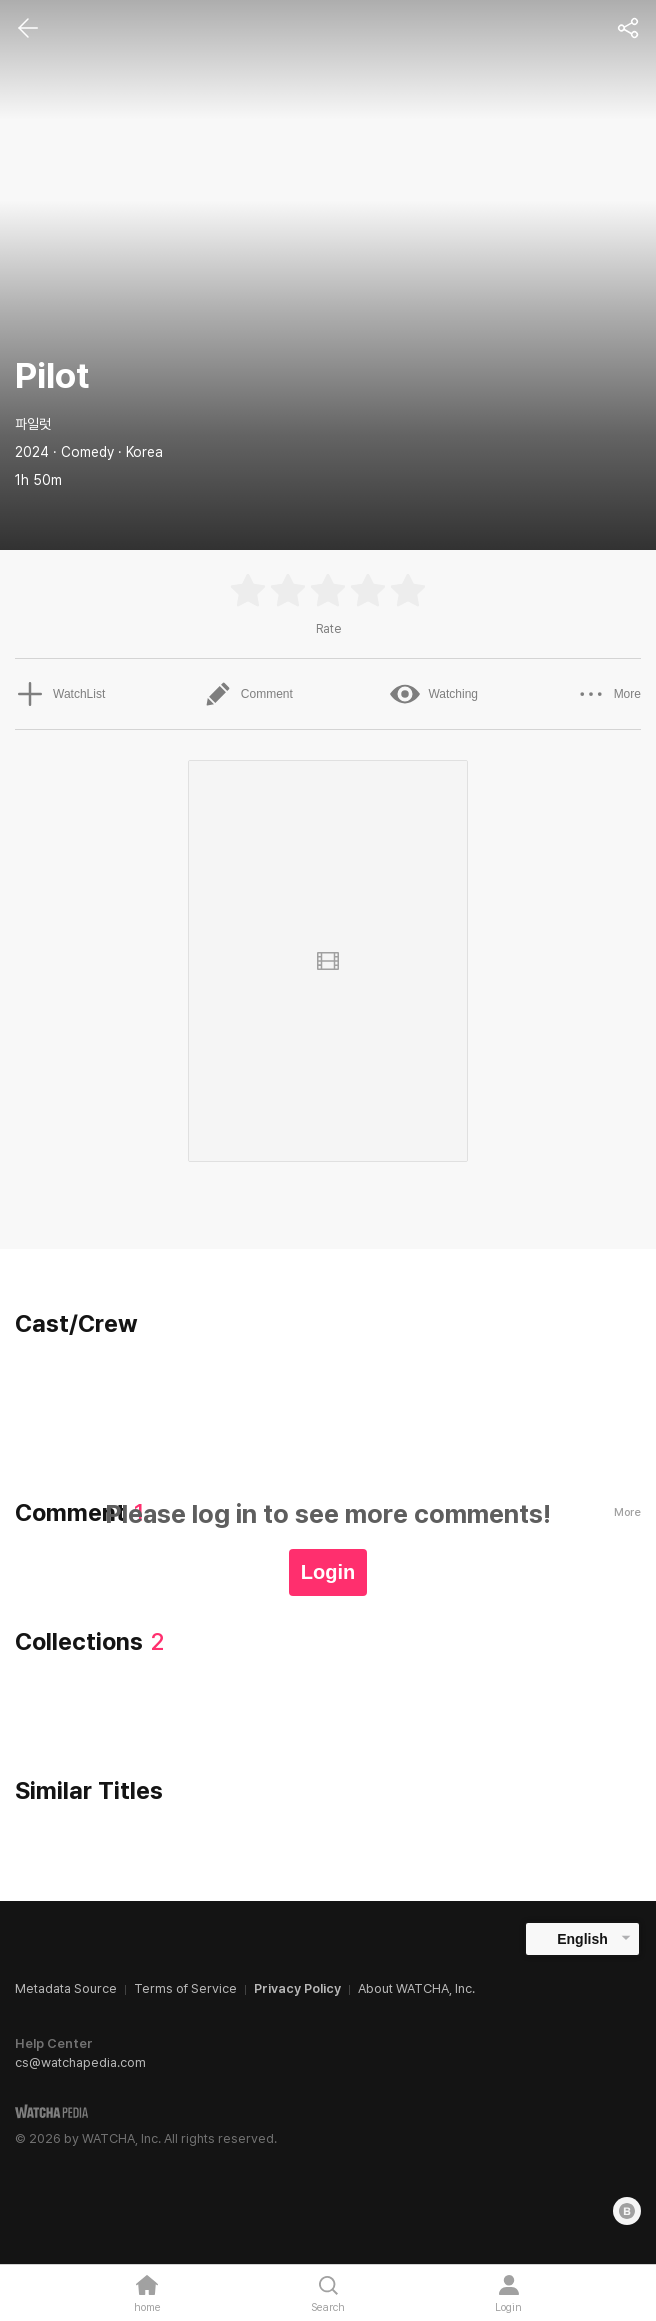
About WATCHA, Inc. (416, 1988)
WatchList (60, 694)
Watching (434, 694)
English (582, 1939)
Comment (248, 694)
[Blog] (627, 2211)
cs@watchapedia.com (80, 2062)
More (608, 694)
